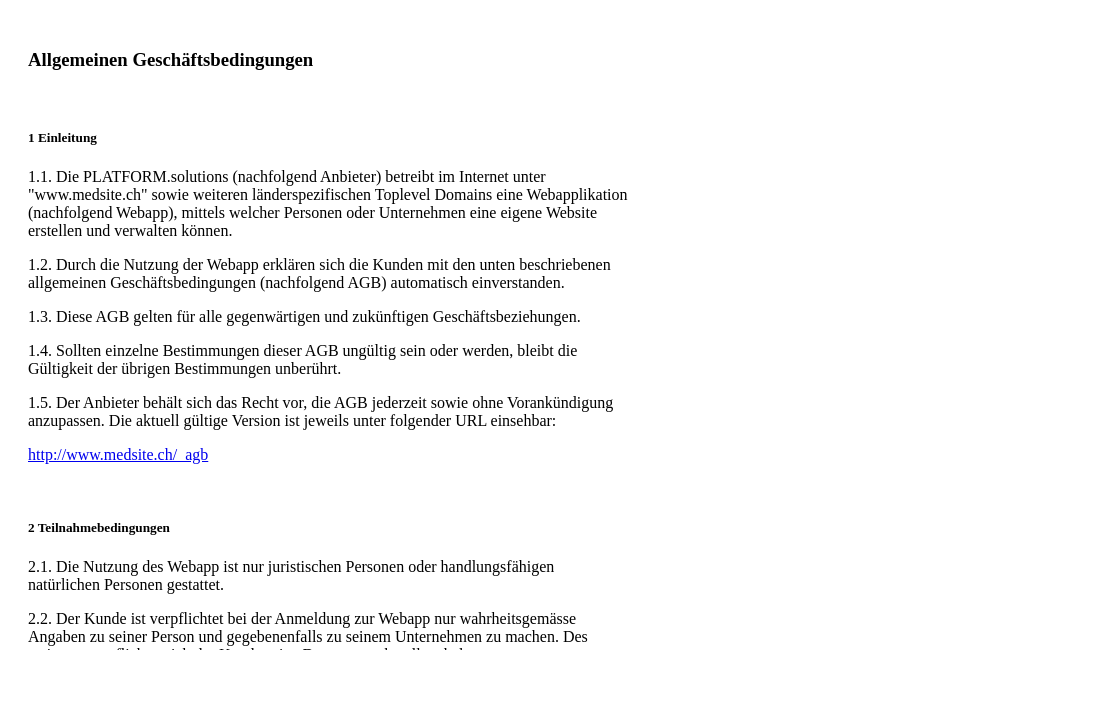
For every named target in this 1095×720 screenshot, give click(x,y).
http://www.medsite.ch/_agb (118, 454)
